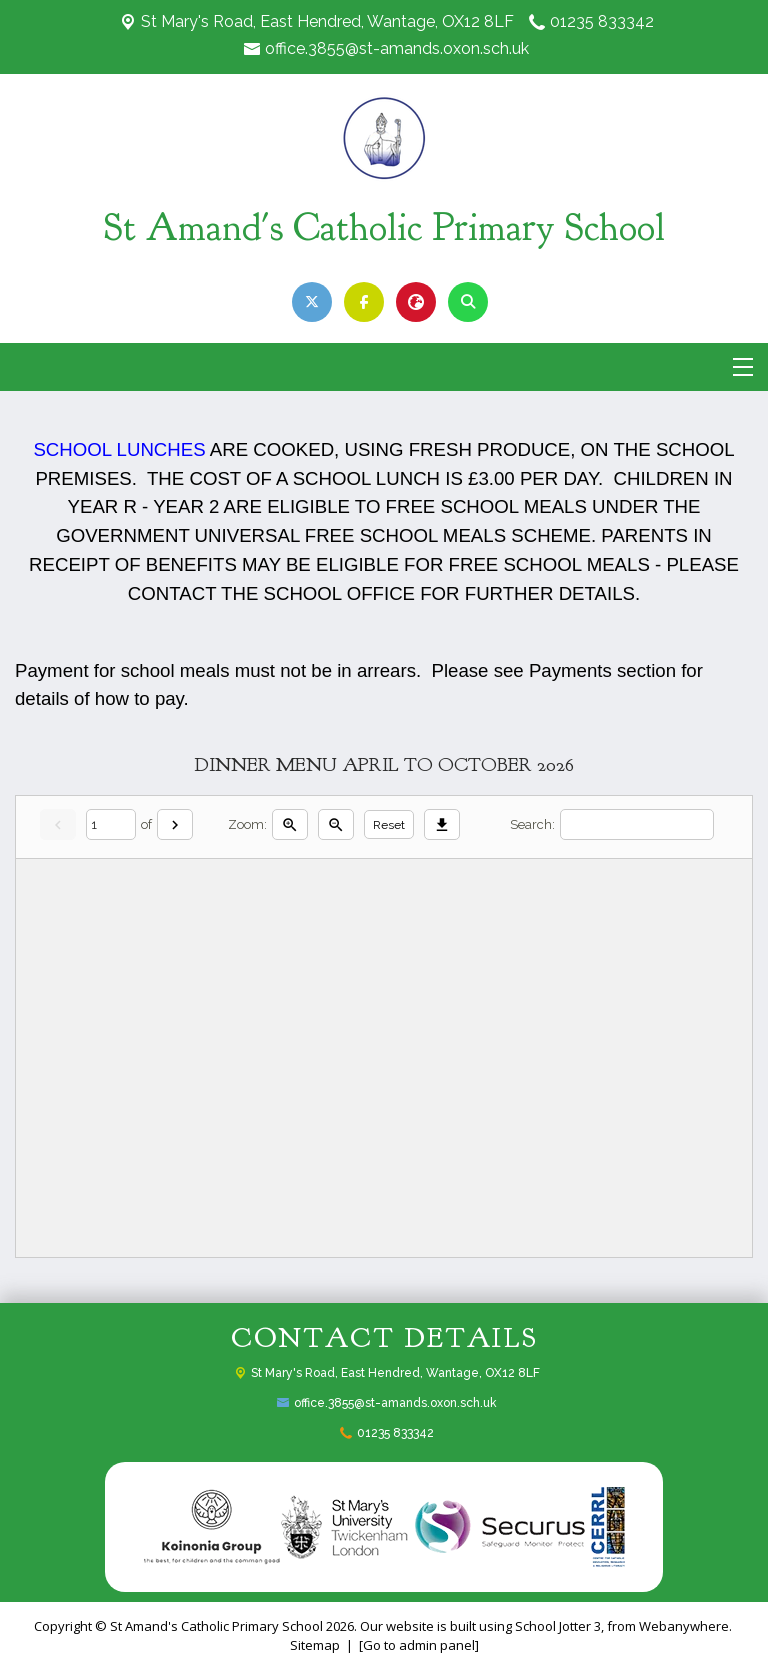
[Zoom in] (290, 824)
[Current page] (111, 824)
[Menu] (743, 367)
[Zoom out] (336, 824)
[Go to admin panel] (419, 1645)
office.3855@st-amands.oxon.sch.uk (397, 48)
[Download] (442, 824)
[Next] (175, 824)
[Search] (637, 824)
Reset (389, 825)
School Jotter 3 (558, 1626)
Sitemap (315, 1645)
